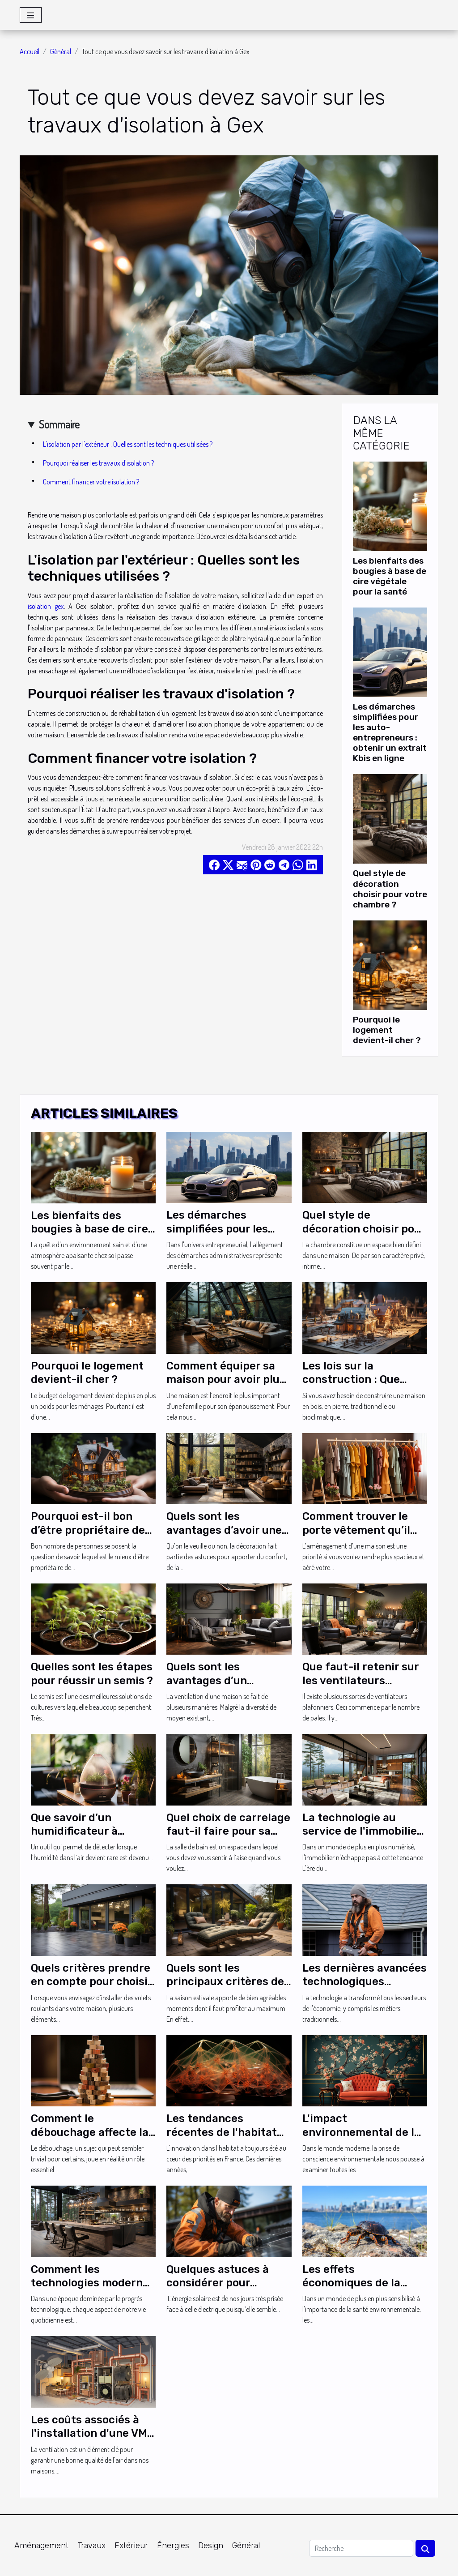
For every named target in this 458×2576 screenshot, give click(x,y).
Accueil (29, 51)
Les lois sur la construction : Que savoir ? (351, 1379)
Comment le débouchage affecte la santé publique (89, 2132)
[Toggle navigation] (31, 15)
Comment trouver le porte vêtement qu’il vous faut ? (356, 1530)
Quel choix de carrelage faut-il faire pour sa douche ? (228, 1831)
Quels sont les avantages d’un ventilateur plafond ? (221, 1680)
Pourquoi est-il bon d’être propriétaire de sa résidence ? (88, 1530)
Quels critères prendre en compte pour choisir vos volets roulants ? (91, 1982)
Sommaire (59, 424)
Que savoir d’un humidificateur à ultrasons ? (74, 1831)
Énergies (173, 2545)
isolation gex (46, 606)
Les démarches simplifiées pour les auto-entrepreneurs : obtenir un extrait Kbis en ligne (390, 732)
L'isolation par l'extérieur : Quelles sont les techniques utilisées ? (128, 444)
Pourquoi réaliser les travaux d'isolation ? (99, 462)
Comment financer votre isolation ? (91, 481)
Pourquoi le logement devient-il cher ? (387, 1029)
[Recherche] (361, 2548)
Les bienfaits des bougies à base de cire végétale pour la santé (389, 576)
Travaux (91, 2545)
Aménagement (41, 2545)
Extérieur (131, 2545)
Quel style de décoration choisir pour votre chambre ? (390, 888)
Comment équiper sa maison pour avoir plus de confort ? (225, 1379)
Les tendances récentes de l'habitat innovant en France (221, 2132)
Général (60, 51)
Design (210, 2545)
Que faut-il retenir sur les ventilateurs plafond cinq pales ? (360, 1680)
